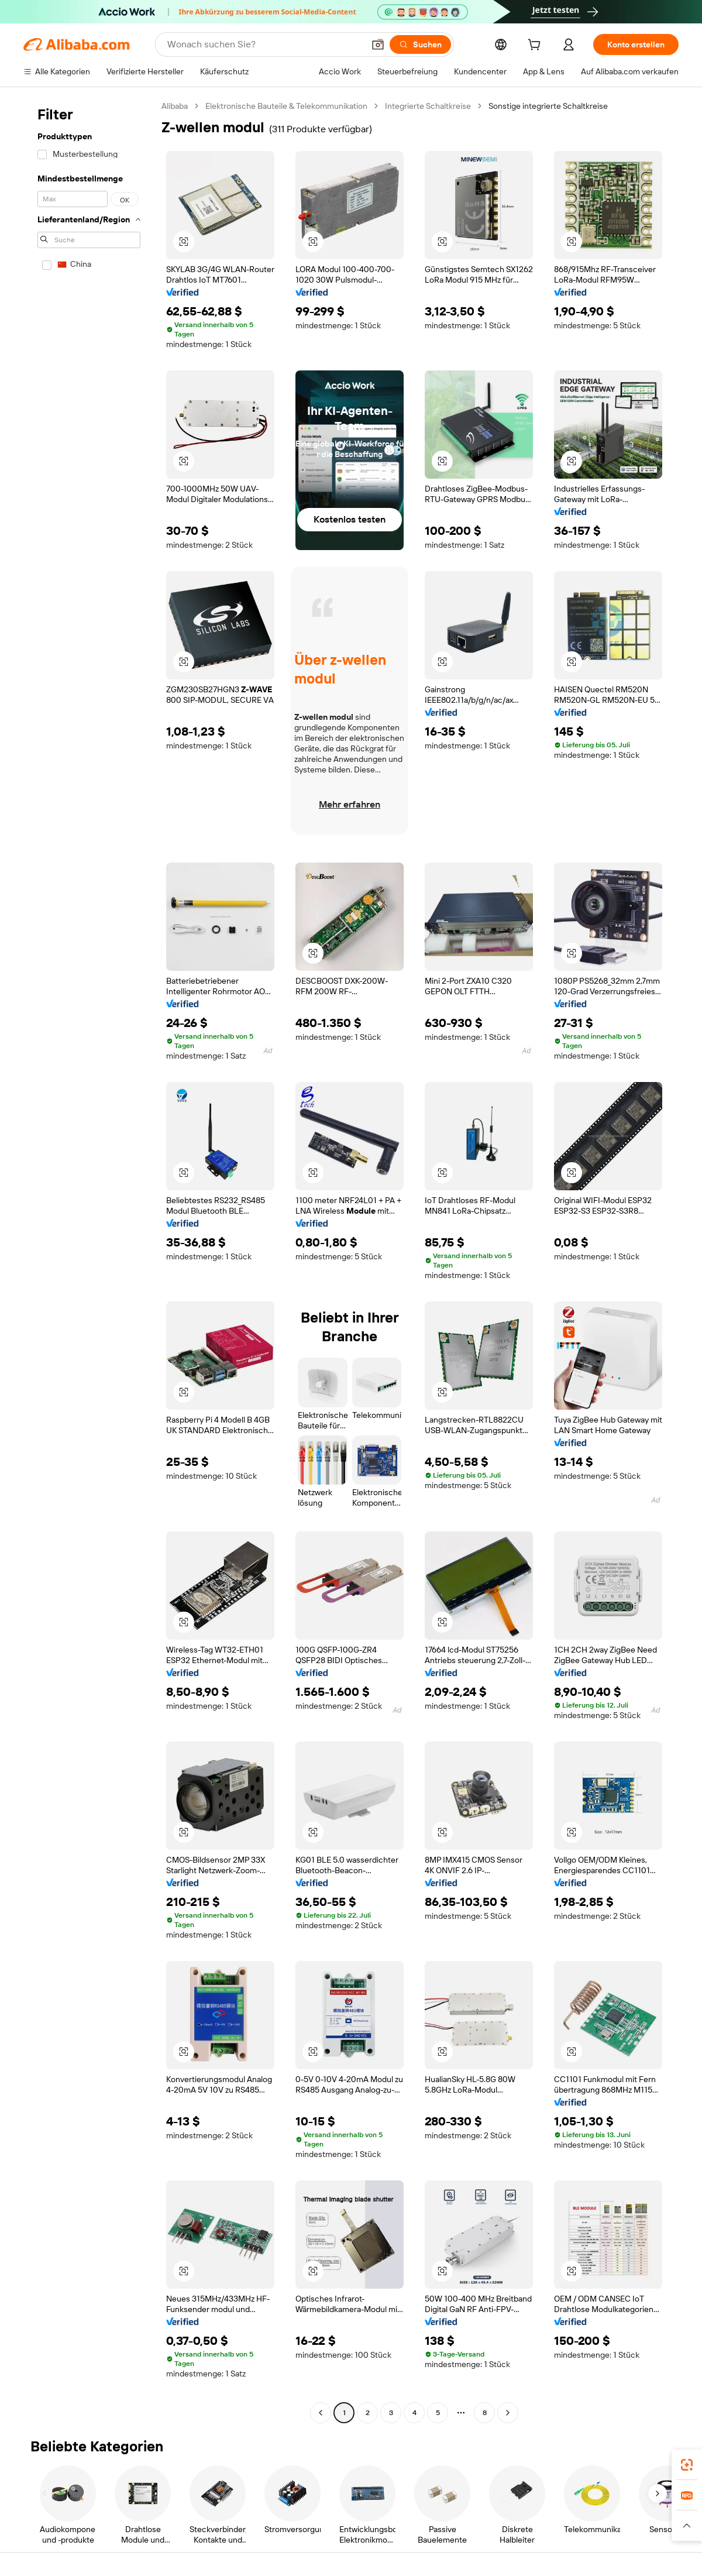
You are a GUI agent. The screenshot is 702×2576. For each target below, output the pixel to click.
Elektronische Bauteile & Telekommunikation (286, 106)
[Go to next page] (507, 2412)
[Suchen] (420, 44)
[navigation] (88, 1261)
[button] (378, 44)
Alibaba (174, 106)
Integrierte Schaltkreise (428, 106)
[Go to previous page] (320, 2412)
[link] (687, 2465)
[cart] (536, 46)
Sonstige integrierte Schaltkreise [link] (548, 106)
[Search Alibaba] (264, 44)
